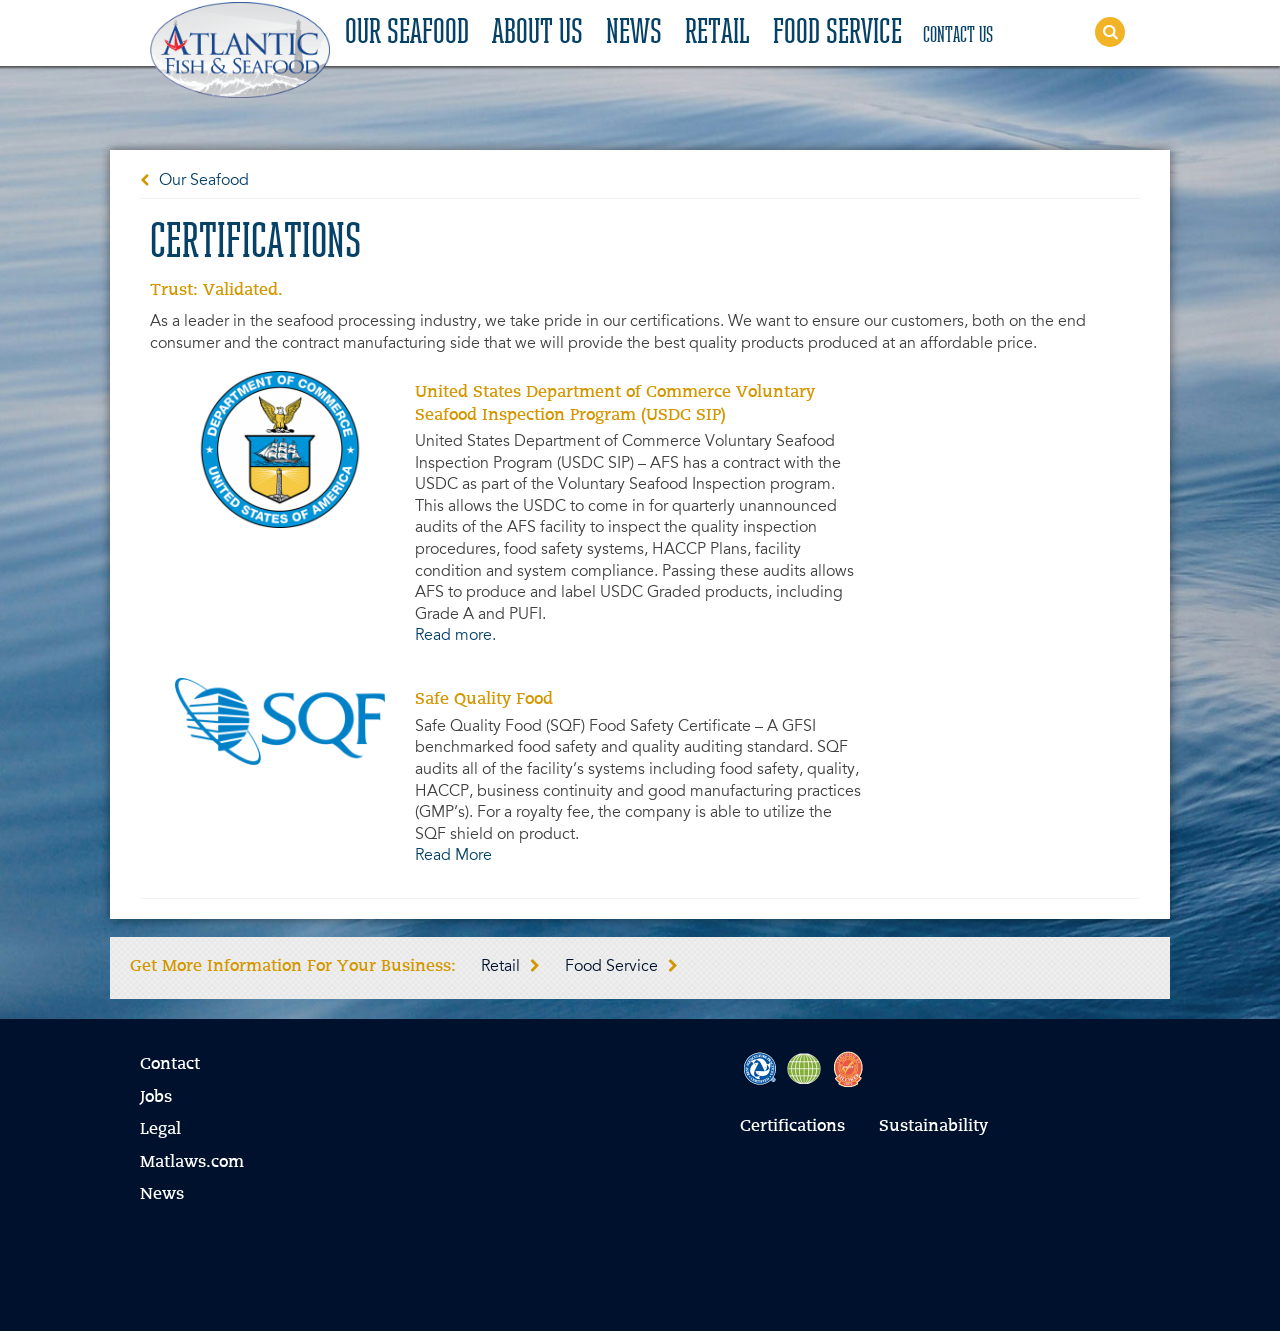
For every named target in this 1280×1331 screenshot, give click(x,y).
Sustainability (933, 1127)
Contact (170, 1065)
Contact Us (958, 36)
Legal (160, 1130)
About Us (537, 34)
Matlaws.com (192, 1163)
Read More (453, 856)
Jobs (156, 1098)
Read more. (455, 636)
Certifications (792, 1127)
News (634, 34)
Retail (717, 34)
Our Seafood (407, 34)
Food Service (837, 34)
